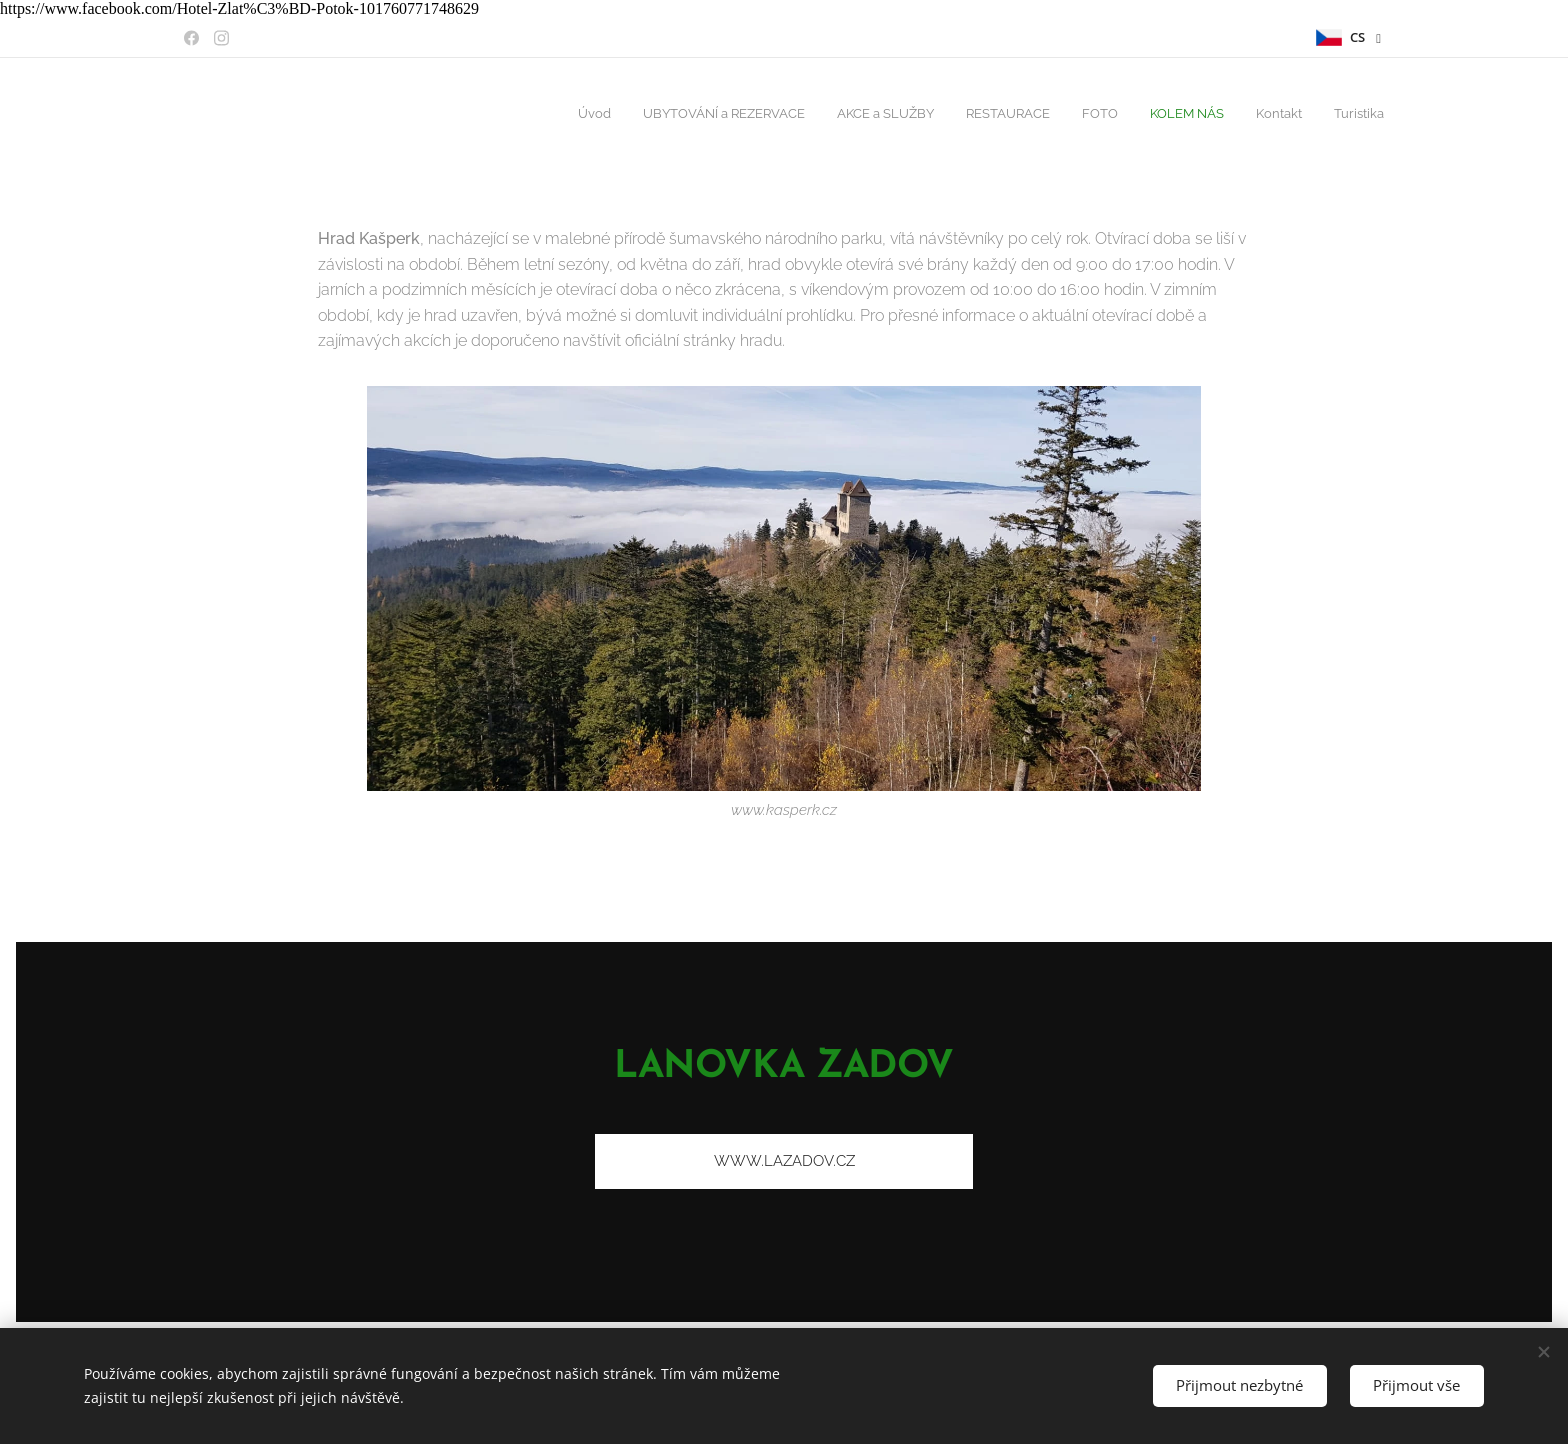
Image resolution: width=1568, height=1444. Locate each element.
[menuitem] (1165, 115)
